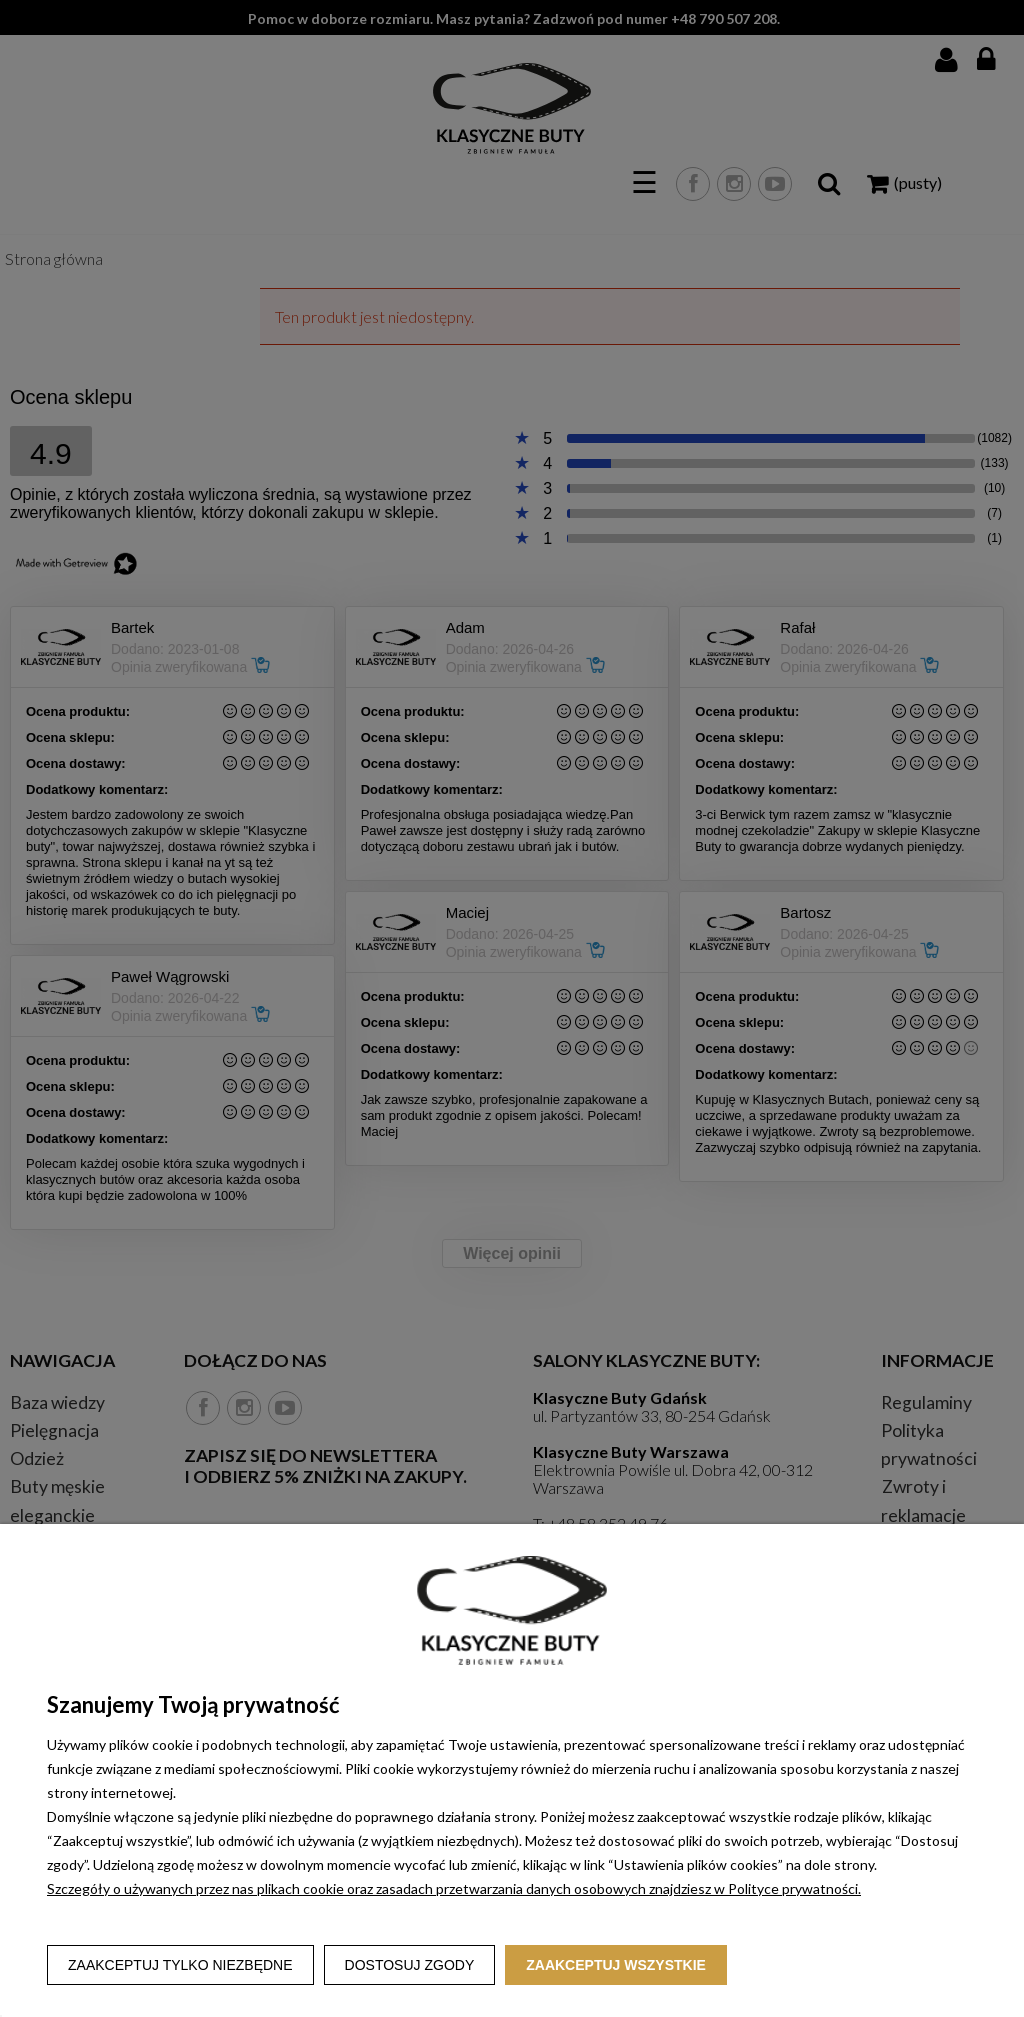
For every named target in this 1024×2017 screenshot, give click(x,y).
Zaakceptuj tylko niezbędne (180, 1965)
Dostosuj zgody (410, 1965)
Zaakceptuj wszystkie (616, 1965)
